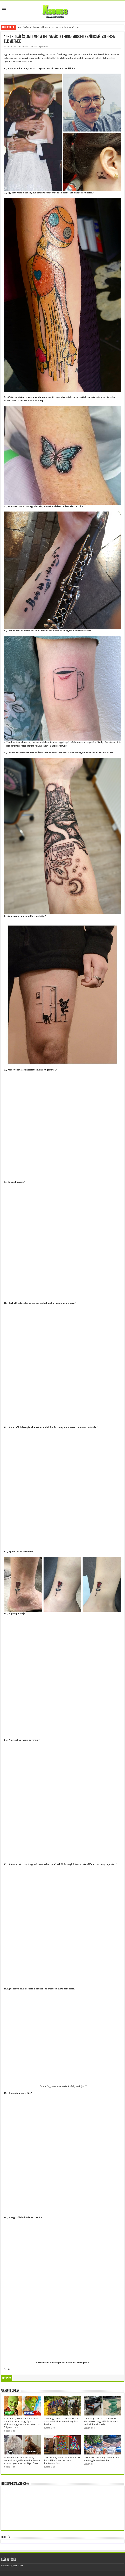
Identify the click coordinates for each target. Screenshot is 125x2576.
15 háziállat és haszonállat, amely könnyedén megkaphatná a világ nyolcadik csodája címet (22, 2460)
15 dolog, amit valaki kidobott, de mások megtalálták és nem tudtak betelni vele (101, 2421)
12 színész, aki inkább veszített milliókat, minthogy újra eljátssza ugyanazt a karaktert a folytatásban (22, 2423)
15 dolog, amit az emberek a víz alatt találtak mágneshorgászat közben (62, 2421)
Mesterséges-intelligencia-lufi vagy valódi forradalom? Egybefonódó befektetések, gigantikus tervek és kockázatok (66, 27)
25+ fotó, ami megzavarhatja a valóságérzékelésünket (101, 2459)
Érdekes (25, 47)
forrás (7, 2369)
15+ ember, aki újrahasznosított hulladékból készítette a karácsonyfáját (62, 2460)
